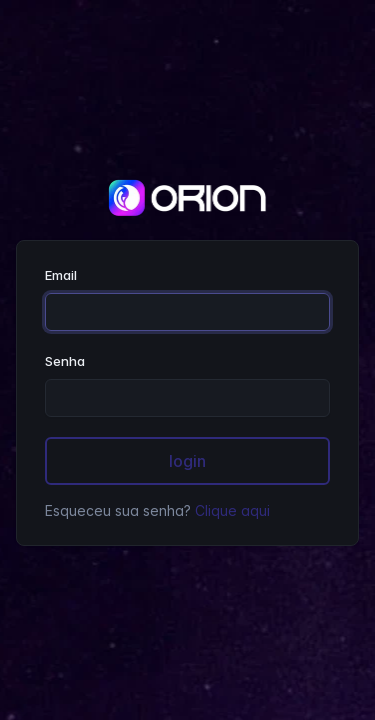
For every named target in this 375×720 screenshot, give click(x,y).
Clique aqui (232, 510)
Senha (65, 361)
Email (61, 275)
